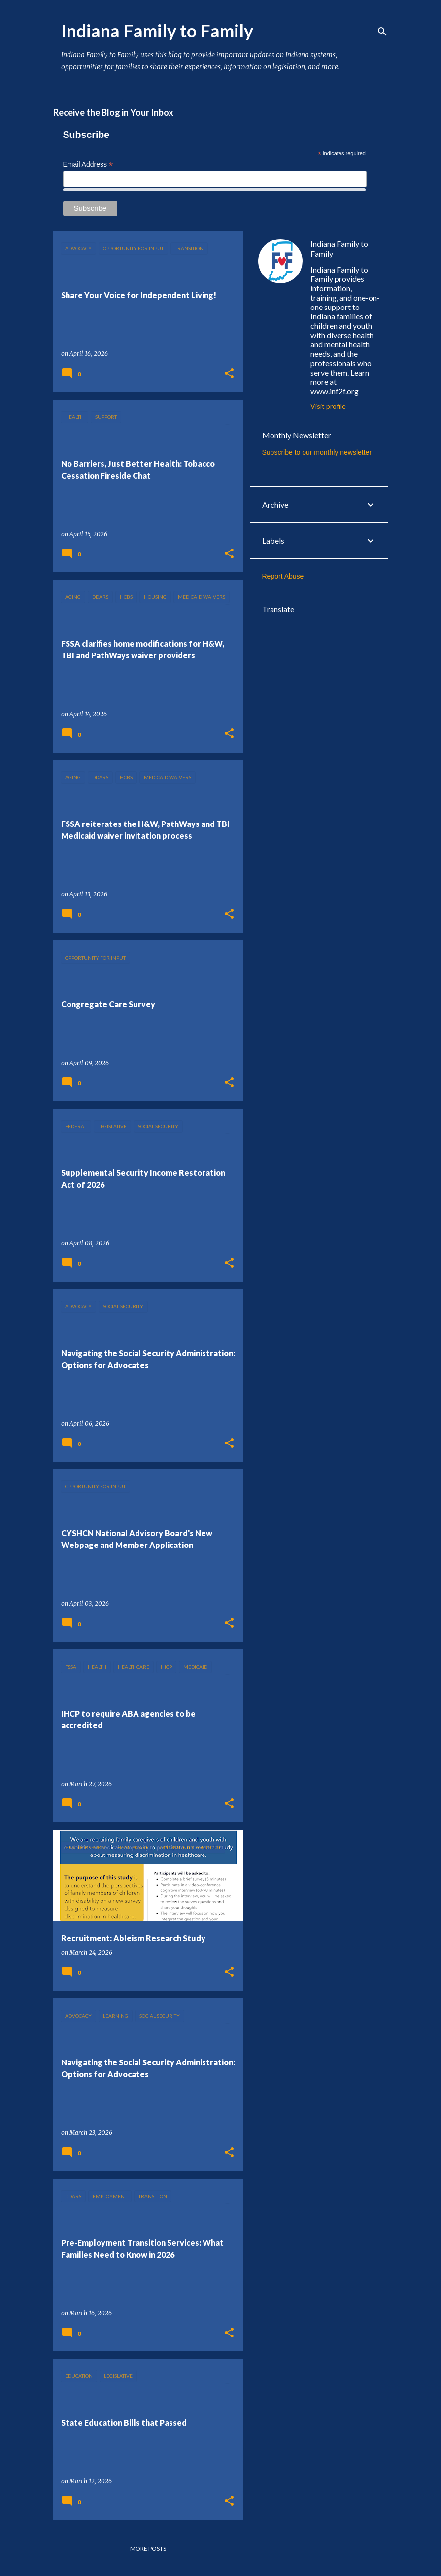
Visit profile (328, 406)
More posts (148, 2548)
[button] (229, 373)
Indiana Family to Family (339, 248)
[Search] (382, 31)
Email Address (88, 164)
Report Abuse (283, 576)
